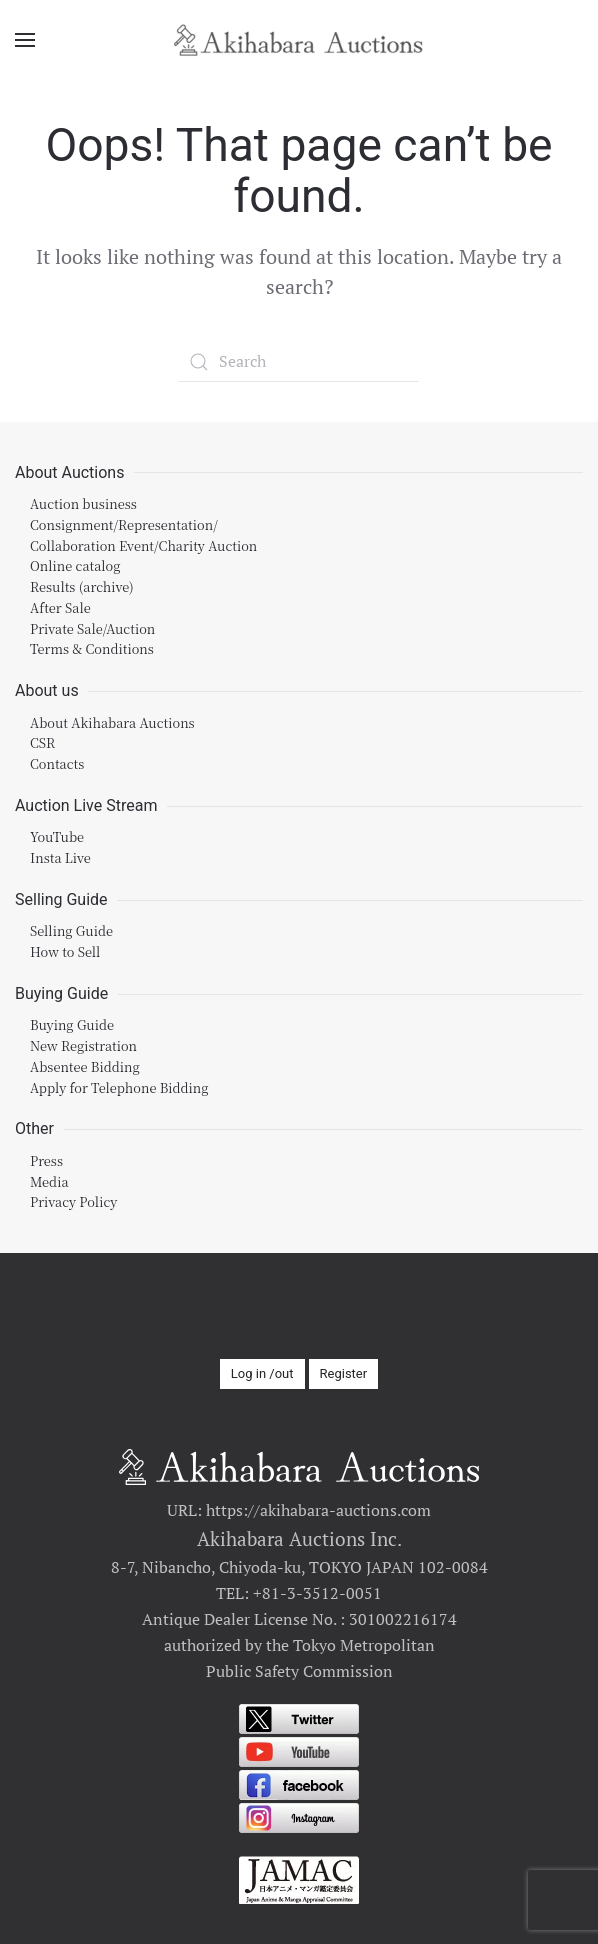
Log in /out (262, 1373)
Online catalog (75, 565)
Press (46, 1160)
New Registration (83, 1045)
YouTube (57, 836)
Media (49, 1181)
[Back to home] (299, 40)
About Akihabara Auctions (112, 722)
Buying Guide (72, 1024)
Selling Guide (71, 930)
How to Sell (65, 951)
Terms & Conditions (92, 648)
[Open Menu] (25, 40)
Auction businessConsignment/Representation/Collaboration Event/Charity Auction (143, 524)
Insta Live (60, 857)
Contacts (57, 763)
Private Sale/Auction (92, 628)
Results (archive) (82, 586)
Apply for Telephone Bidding (119, 1087)
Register (344, 1373)
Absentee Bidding (85, 1066)
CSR (42, 742)
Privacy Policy (73, 1201)
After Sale (60, 607)
